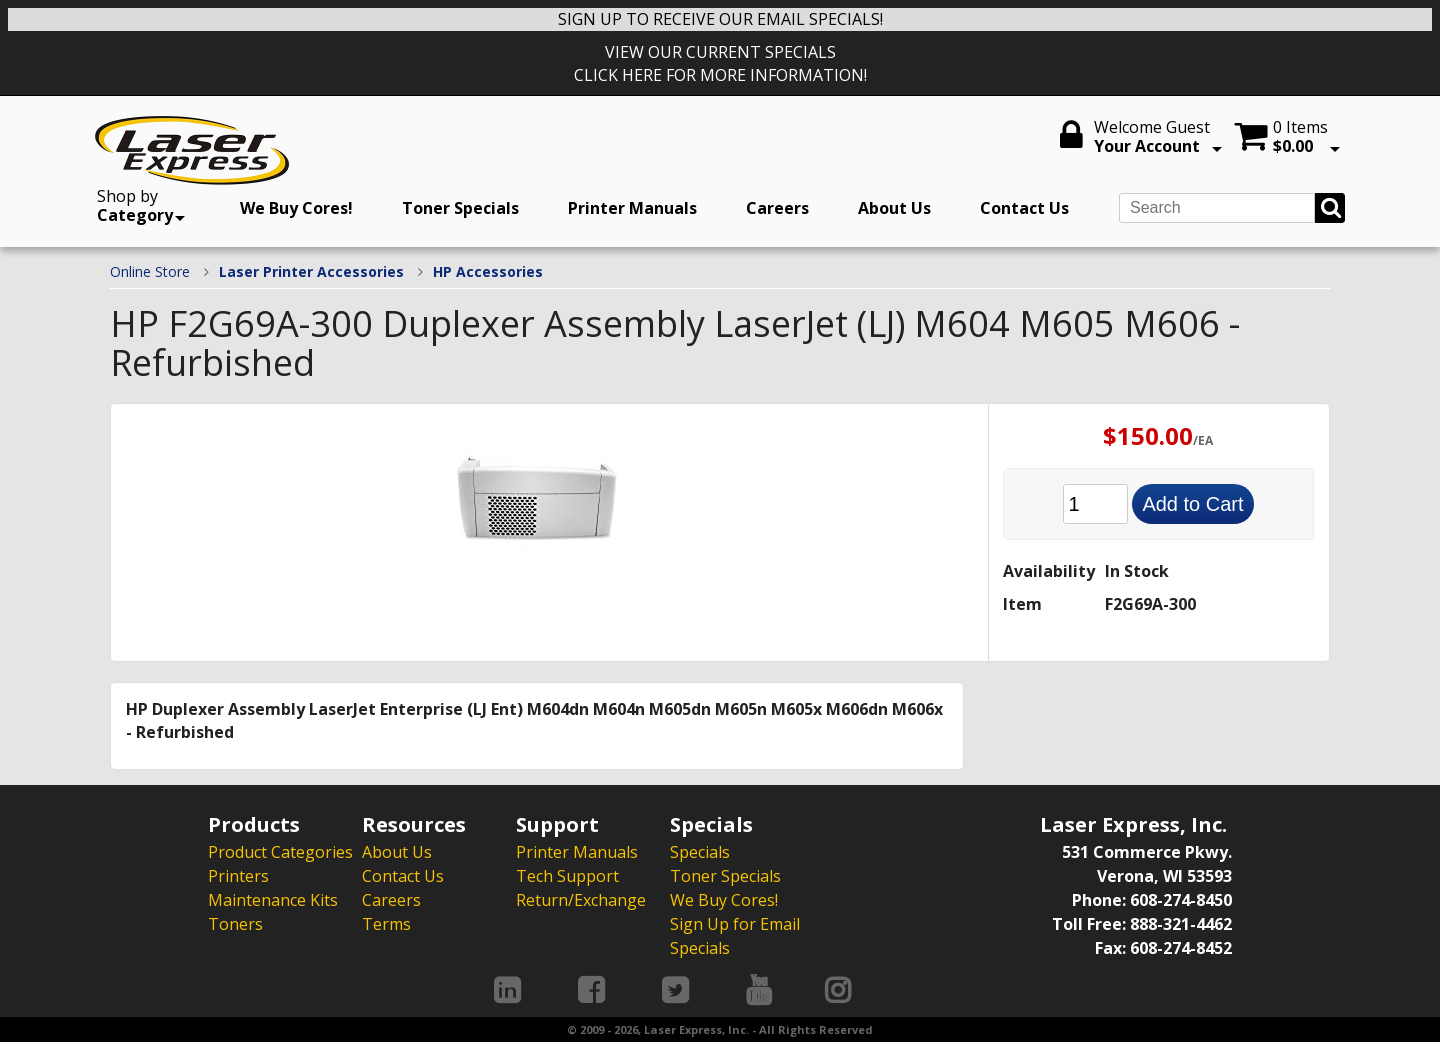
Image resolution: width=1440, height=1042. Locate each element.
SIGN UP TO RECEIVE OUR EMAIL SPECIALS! (720, 19)
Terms (386, 924)
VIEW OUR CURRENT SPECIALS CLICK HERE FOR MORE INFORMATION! (720, 63)
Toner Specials (460, 208)
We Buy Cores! (296, 208)
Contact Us (1024, 208)
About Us (894, 208)
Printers (238, 876)
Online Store (150, 271)
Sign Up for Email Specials (735, 936)
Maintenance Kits (273, 900)
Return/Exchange (581, 900)
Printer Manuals (632, 208)
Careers (777, 208)
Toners (235, 924)
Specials (700, 852)
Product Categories (280, 852)
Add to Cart (1192, 504)
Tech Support (567, 876)
